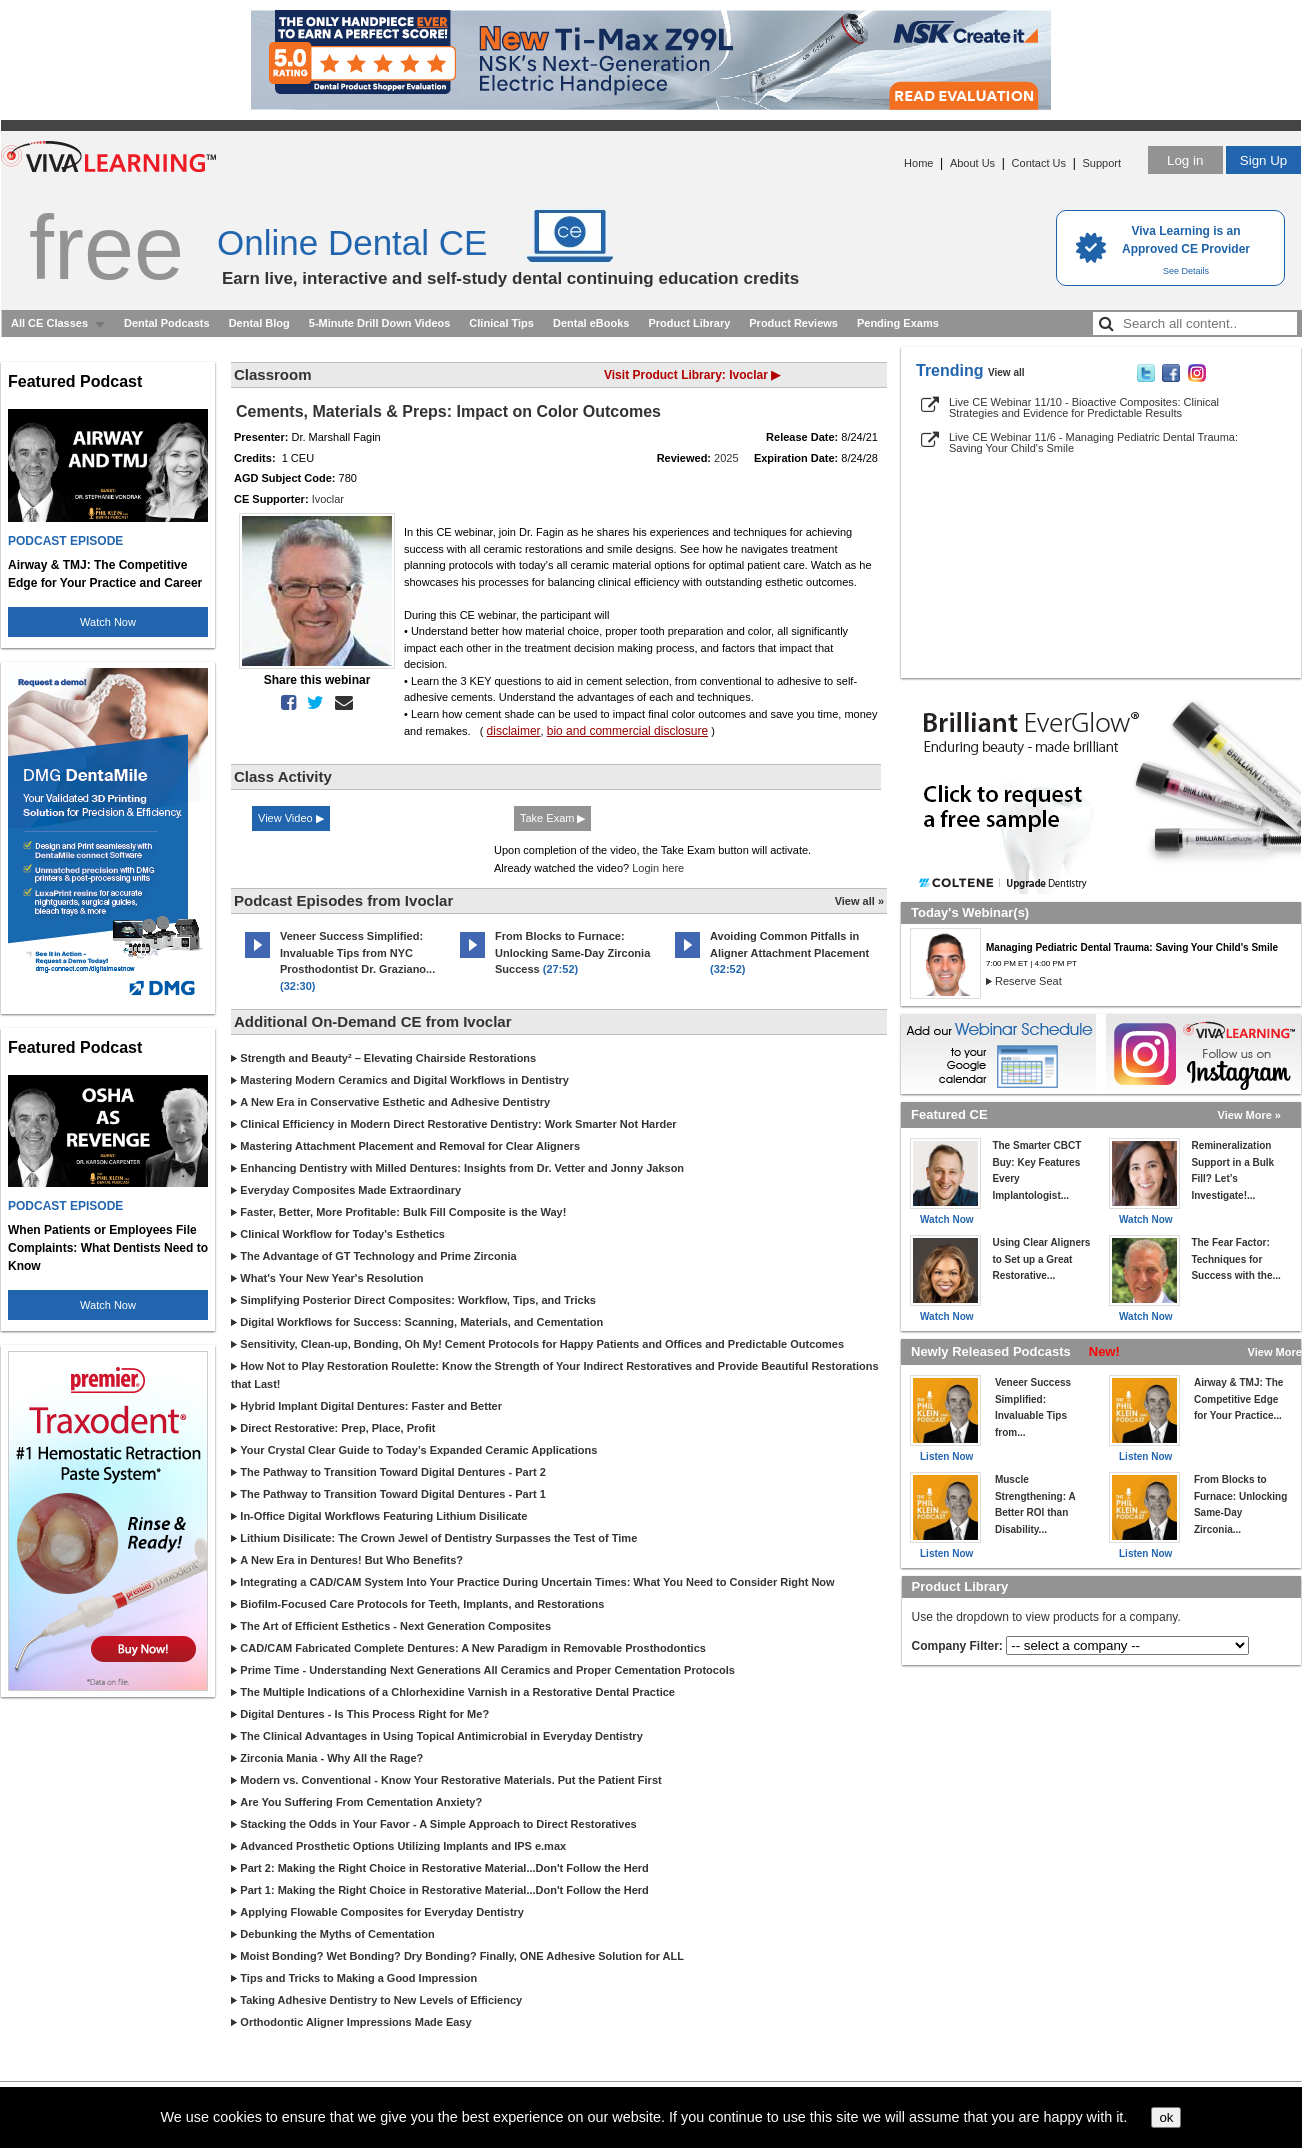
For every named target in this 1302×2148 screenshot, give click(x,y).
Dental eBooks (591, 323)
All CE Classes (49, 323)
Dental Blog (259, 323)
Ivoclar (328, 499)
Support (1101, 163)
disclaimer (514, 731)
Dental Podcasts (167, 323)
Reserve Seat (1028, 981)
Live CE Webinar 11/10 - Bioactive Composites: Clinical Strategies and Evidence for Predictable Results (1084, 407)
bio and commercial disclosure (627, 731)
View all (1006, 372)
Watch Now (108, 622)
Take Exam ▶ (552, 818)
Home (918, 163)
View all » (859, 901)
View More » (1249, 1115)
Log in (1185, 160)
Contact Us (1039, 163)
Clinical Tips (501, 323)
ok (1166, 2117)
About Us (972, 163)
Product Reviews (793, 323)
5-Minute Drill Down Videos (380, 323)
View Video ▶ (291, 818)
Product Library (689, 323)
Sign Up (1263, 160)
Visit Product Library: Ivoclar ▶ (692, 375)
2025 (726, 458)
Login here (658, 868)
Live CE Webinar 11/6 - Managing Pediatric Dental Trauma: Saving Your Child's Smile (1093, 442)
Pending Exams (898, 323)
